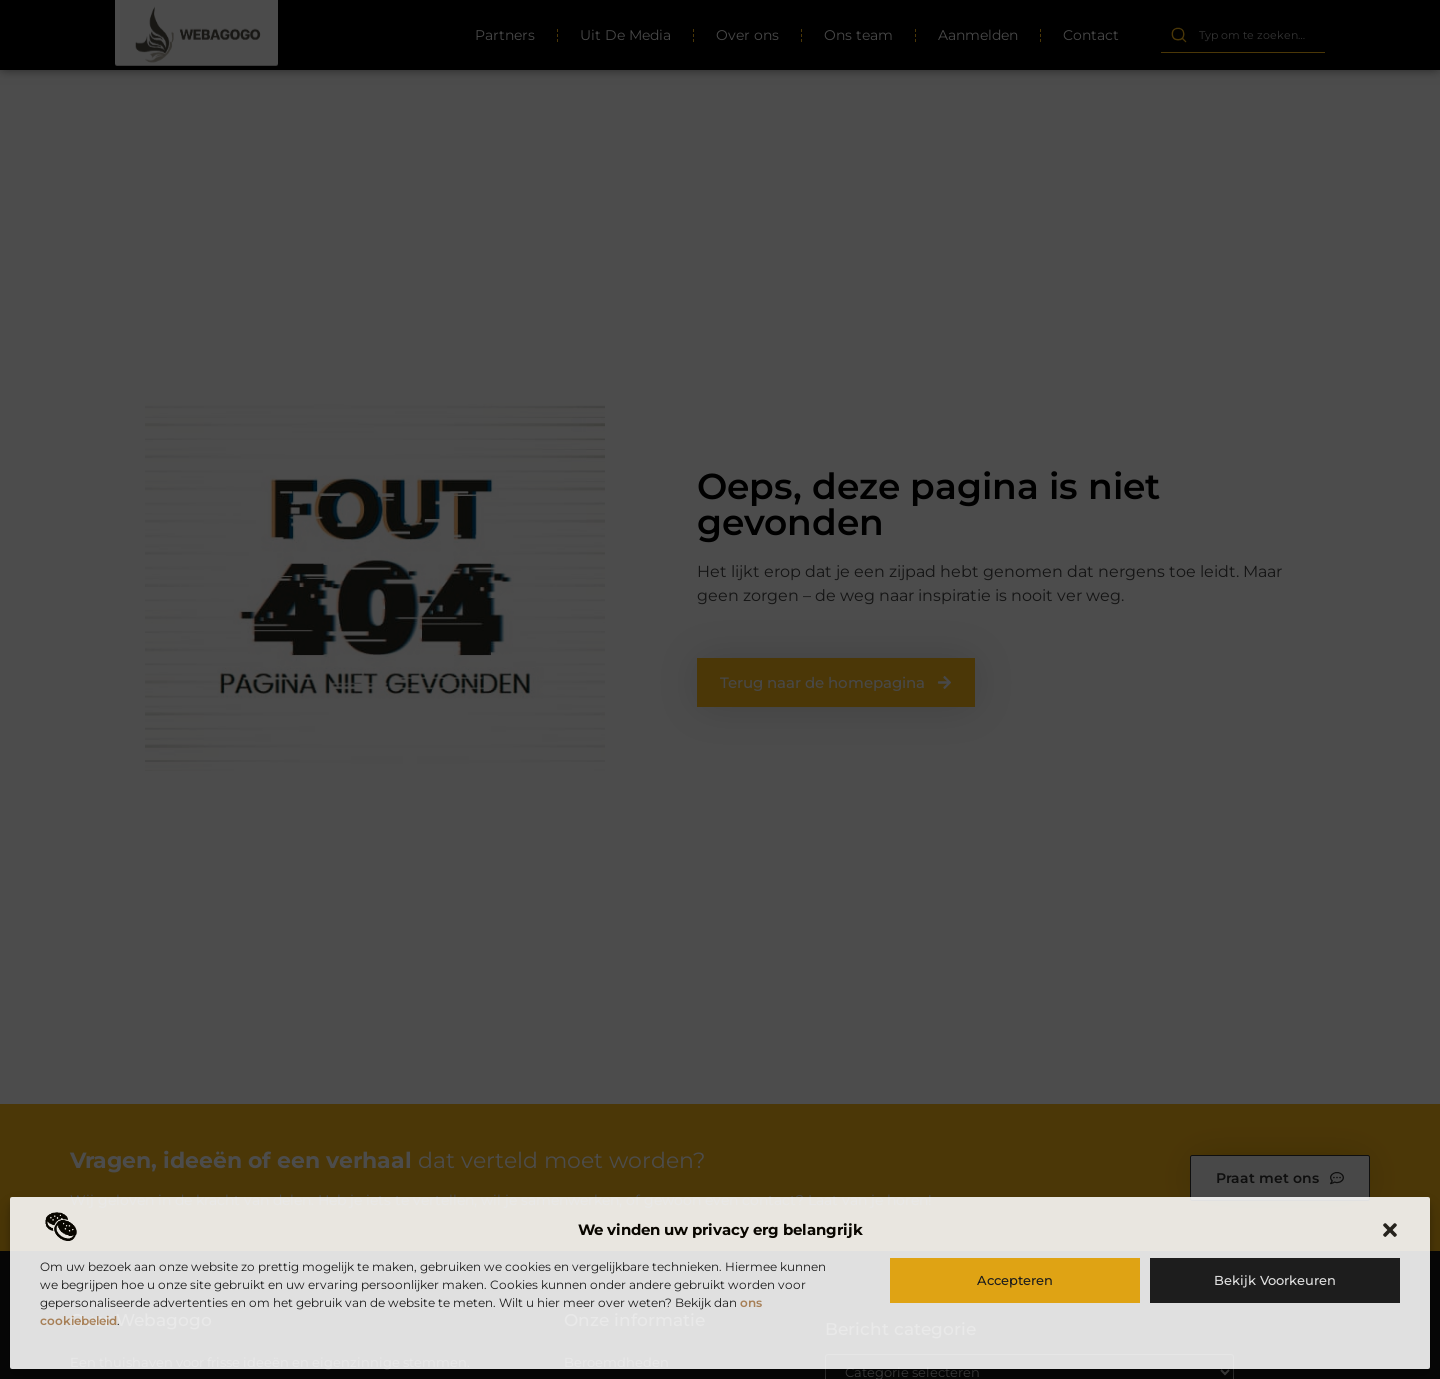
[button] (1390, 1230)
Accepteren (1015, 1280)
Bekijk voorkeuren (1275, 1280)
